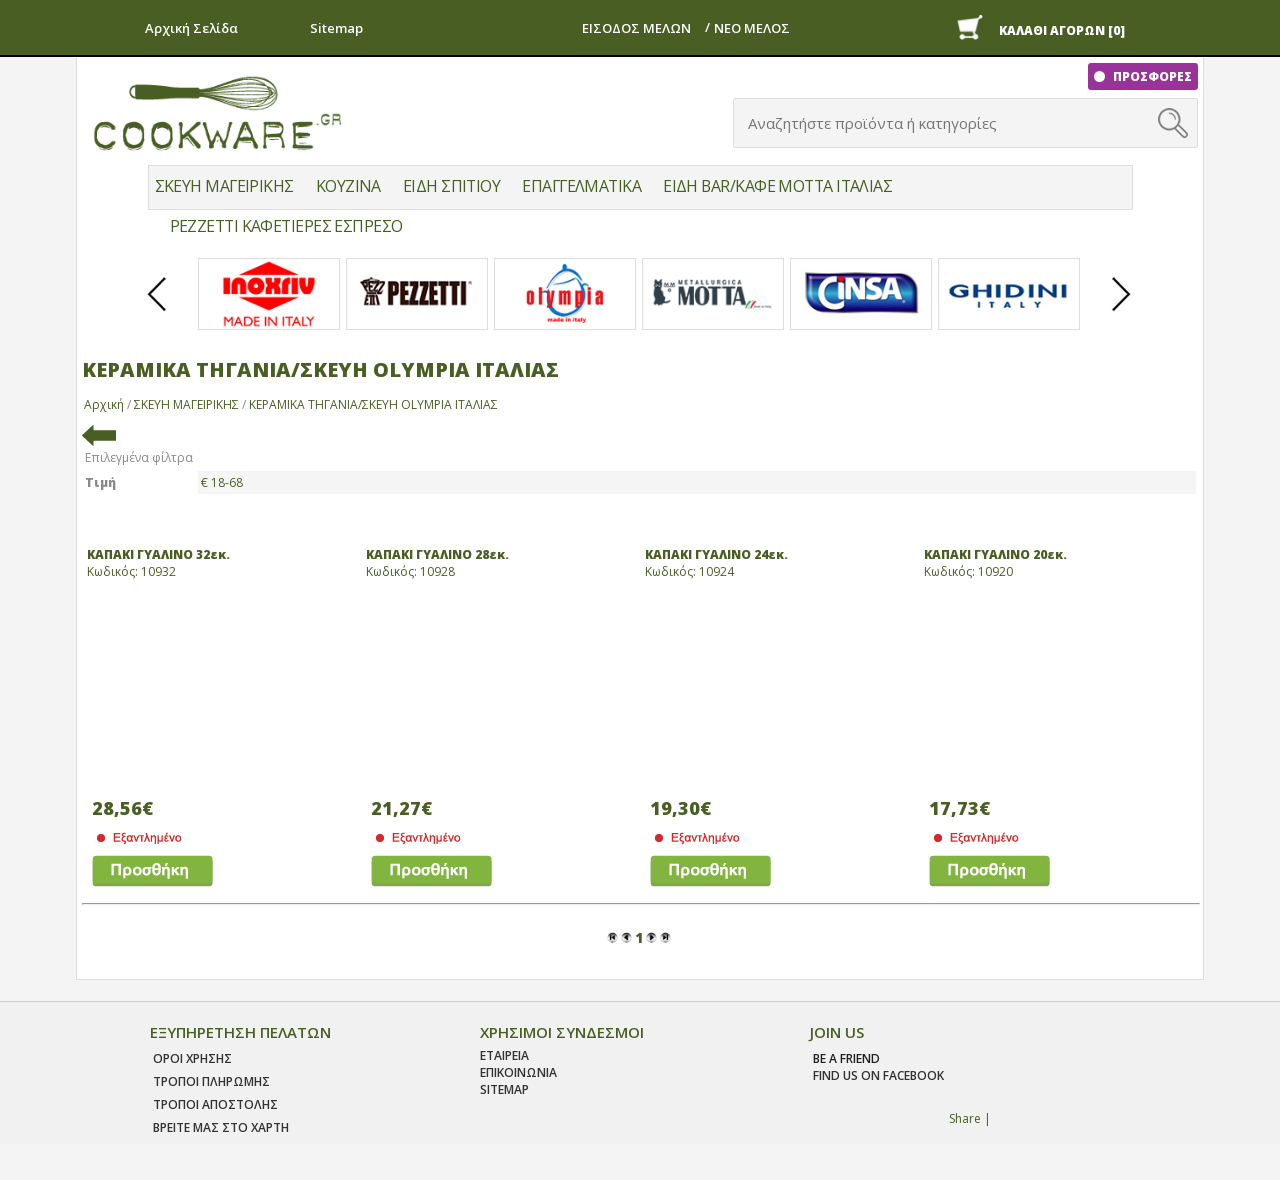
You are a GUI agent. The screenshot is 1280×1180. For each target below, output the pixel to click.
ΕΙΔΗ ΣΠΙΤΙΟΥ (451, 186)
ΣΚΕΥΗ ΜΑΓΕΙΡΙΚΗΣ (224, 186)
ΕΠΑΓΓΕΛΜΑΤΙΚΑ (581, 186)
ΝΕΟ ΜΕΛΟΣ (752, 28)
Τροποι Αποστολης (215, 1104)
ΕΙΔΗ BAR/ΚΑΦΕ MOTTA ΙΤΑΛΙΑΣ (777, 186)
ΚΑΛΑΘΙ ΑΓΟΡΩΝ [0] (1062, 30)
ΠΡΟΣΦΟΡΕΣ (1151, 76)
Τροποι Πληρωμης (211, 1081)
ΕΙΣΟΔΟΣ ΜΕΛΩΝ (636, 28)
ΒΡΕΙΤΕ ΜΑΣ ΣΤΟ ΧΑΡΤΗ (221, 1127)
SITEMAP (504, 1089)
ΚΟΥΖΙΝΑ (348, 186)
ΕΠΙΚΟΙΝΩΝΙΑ (518, 1072)
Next (1122, 311)
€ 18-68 (222, 482)
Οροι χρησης (192, 1058)
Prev (158, 311)
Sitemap (336, 28)
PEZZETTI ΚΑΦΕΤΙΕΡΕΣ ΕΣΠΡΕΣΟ (286, 226)
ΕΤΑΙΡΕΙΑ (504, 1055)
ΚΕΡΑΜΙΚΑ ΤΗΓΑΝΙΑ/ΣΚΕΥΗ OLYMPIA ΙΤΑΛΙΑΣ (373, 404)
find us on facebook (878, 1075)
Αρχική (104, 404)
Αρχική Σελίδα (191, 28)
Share (965, 1118)
